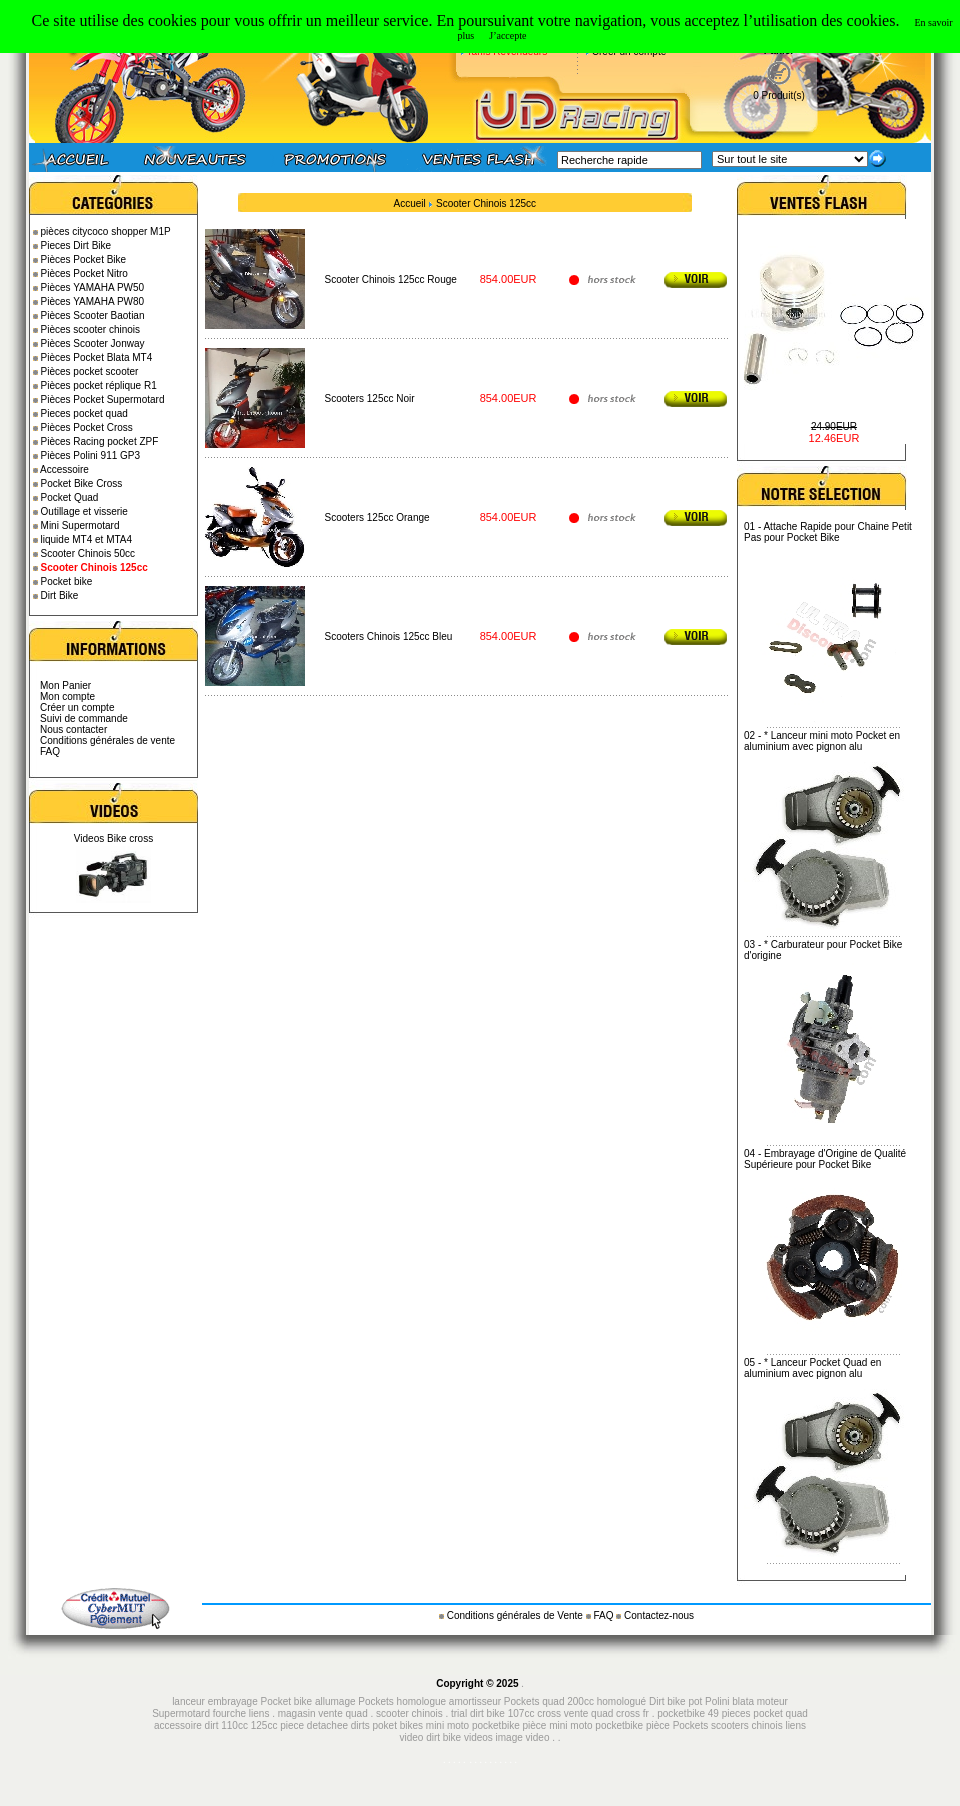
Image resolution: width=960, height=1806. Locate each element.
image (509, 1737)
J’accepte (507, 35)
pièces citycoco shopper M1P (106, 231)
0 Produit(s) (779, 95)
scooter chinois (409, 1713)
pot (695, 1701)
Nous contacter (73, 729)
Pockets (691, 1725)
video (538, 1737)
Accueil (410, 203)
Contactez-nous (659, 1615)
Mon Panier (65, 685)
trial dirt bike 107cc (494, 1713)
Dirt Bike (60, 595)
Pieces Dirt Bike (76, 245)
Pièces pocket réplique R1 (99, 385)
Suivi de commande (84, 718)
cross (550, 1713)
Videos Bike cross (113, 838)
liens (259, 1713)
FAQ (50, 751)
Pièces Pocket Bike (84, 259)
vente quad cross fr (606, 1713)
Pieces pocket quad (84, 413)
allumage (335, 1701)
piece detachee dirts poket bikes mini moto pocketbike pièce (414, 1725)
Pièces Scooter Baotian (93, 315)
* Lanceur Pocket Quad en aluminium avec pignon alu (812, 1368)
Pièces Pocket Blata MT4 (97, 357)
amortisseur (475, 1701)
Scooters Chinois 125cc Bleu (389, 636)
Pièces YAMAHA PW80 (93, 301)
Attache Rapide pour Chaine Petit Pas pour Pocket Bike (828, 532)
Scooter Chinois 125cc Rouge (391, 279)
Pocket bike (67, 581)
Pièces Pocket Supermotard (103, 399)
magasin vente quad (323, 1713)
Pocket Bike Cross (82, 483)
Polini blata (729, 1701)
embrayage (233, 1701)
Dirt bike (667, 1701)
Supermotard (181, 1713)
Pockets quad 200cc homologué (576, 1701)
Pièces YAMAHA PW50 (93, 287)
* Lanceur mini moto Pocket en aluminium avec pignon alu (822, 741)
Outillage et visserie (84, 511)
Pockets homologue (402, 1701)
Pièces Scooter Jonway (93, 343)
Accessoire (64, 469)
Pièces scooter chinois (91, 329)
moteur (772, 1701)
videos (478, 1737)
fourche (229, 1713)
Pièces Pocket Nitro (84, 273)
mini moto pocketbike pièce (610, 1725)
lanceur (188, 1701)
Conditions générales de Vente (516, 1615)
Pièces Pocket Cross (87, 427)
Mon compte (67, 696)
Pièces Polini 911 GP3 (91, 455)
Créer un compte (77, 707)
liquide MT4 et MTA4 (87, 539)
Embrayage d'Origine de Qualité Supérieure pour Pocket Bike (825, 1159)
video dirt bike (430, 1737)
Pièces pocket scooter (90, 371)
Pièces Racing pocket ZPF (100, 441)
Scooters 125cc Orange (377, 517)
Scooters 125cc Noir (370, 398)
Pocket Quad (70, 497)
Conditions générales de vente (107, 740)
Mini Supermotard (80, 525)
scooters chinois (747, 1725)
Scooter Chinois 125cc (486, 203)
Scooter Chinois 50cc (88, 553)
